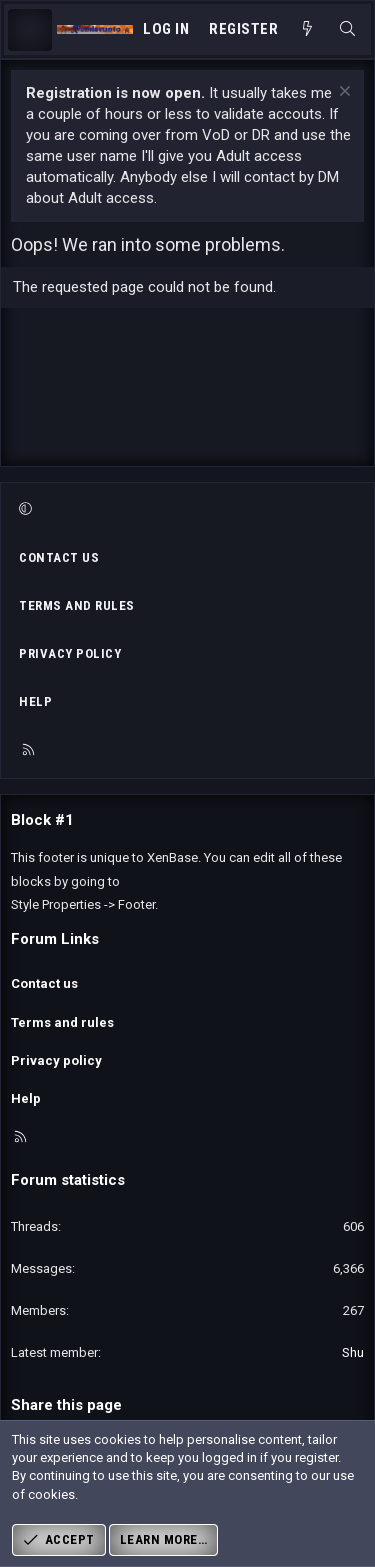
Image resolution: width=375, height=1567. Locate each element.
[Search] (347, 29)
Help (35, 701)
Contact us (59, 557)
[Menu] (30, 30)
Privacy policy (70, 653)
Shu (353, 1352)
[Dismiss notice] (342, 93)
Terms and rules (77, 605)
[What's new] (307, 29)
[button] (184, 510)
